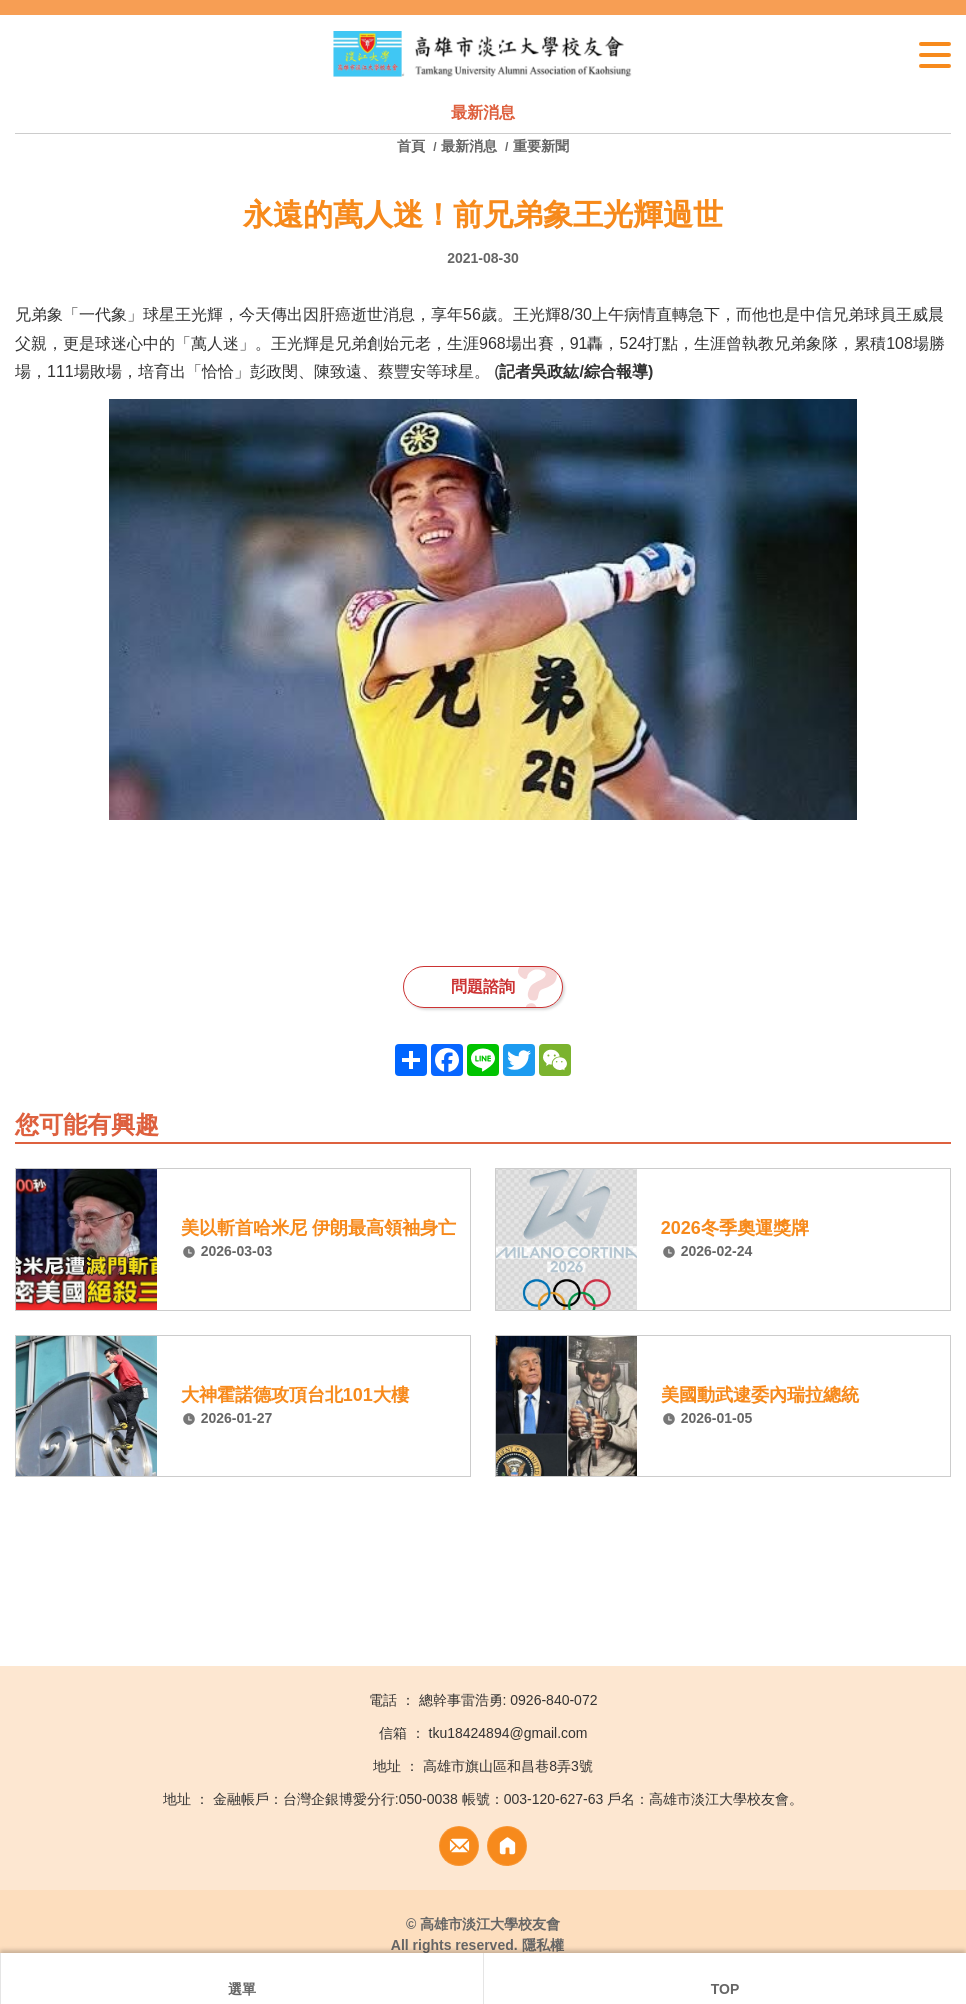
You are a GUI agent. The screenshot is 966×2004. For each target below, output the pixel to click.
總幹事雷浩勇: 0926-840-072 (508, 1700)
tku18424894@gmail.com (508, 1733)
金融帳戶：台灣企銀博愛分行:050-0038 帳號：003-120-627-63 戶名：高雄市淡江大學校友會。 (508, 1799)
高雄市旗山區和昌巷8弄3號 (508, 1766)
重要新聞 (541, 146)
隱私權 (543, 1945)
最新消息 (469, 146)
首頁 (413, 146)
